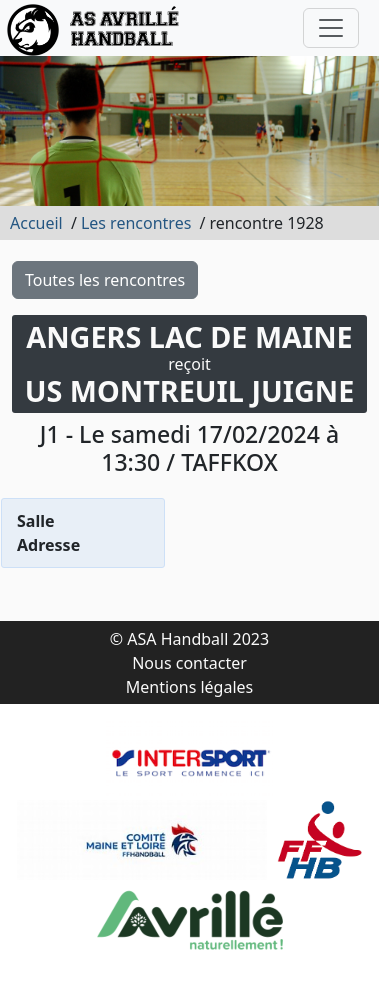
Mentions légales (190, 687)
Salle (36, 521)
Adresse (48, 545)
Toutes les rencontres (105, 280)
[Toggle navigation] (331, 28)
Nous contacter (189, 663)
